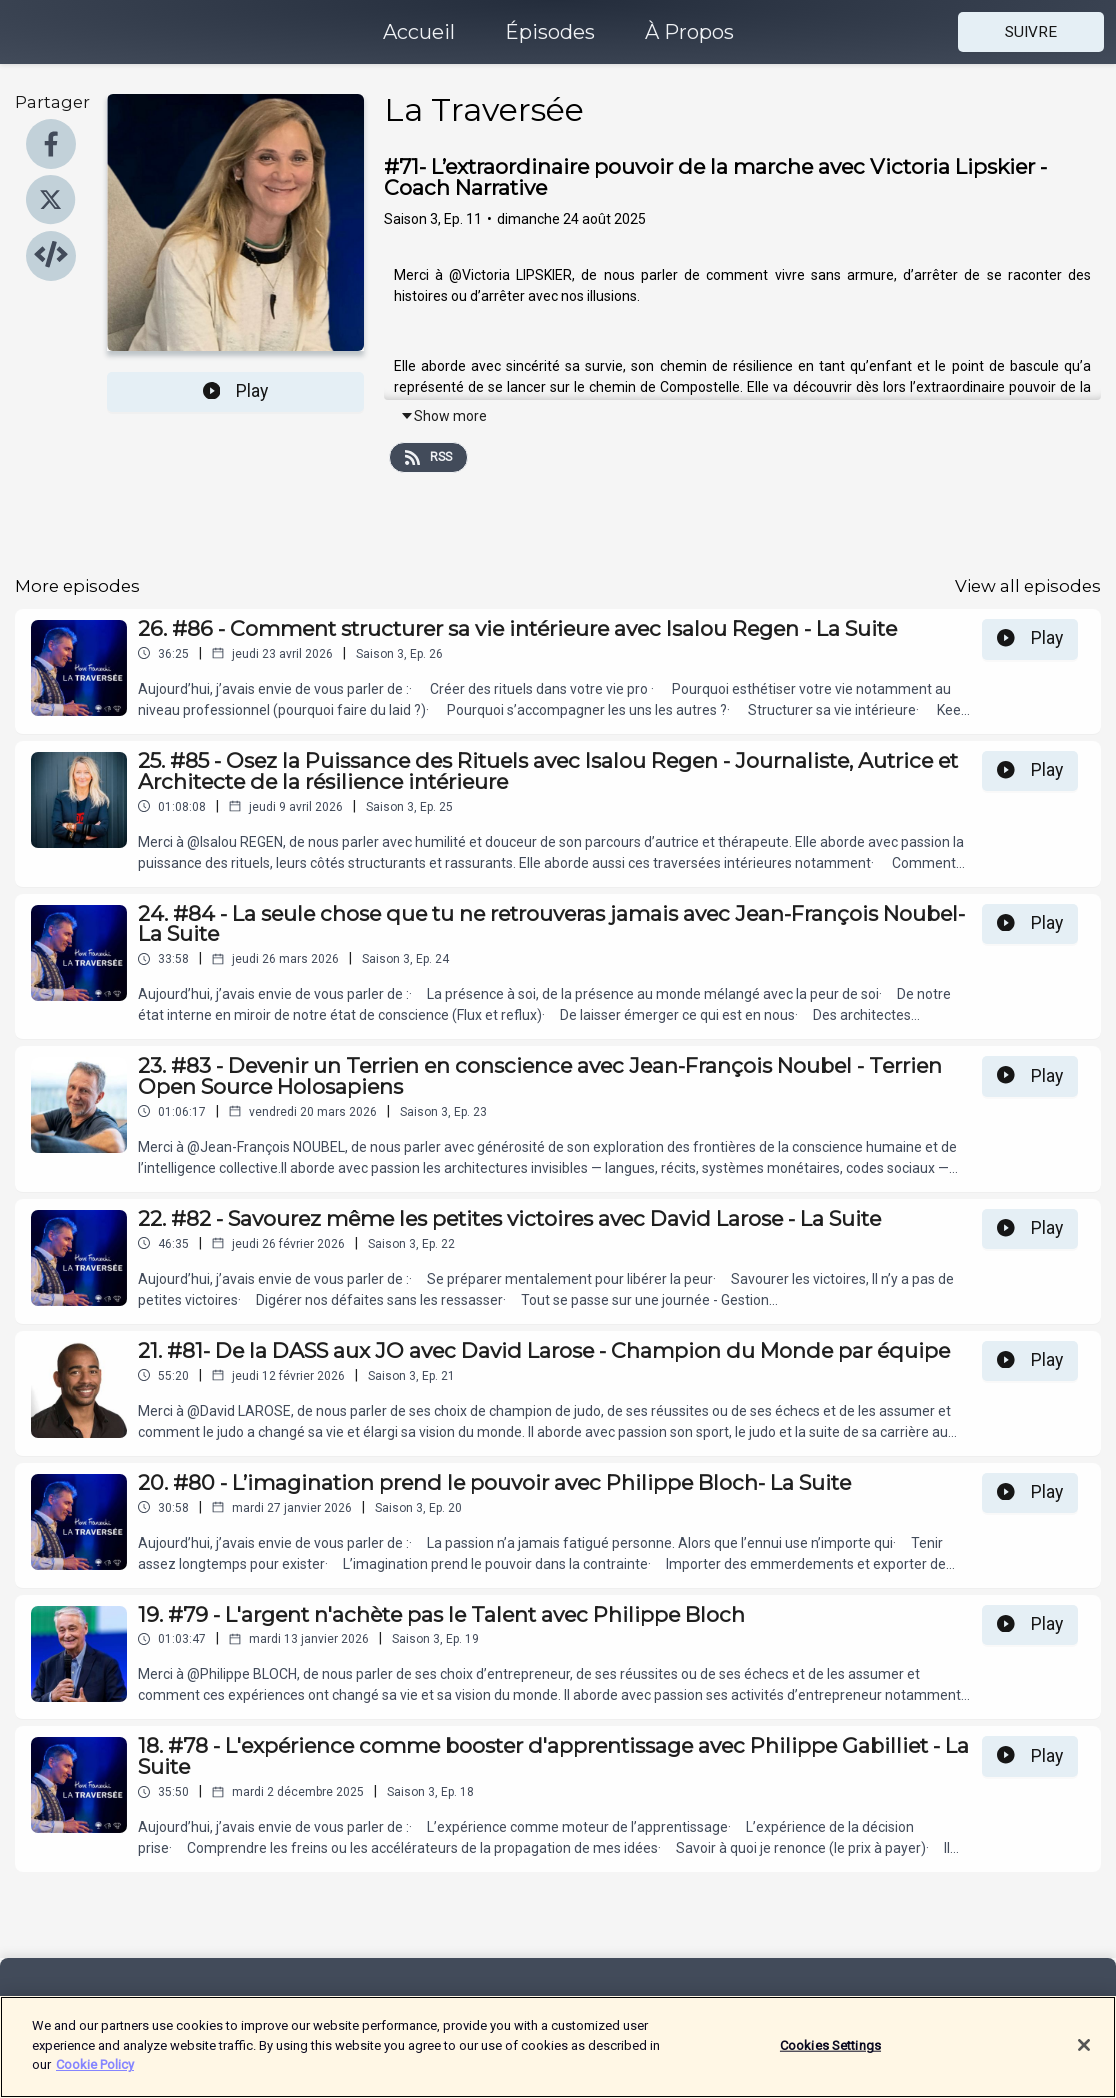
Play (236, 391)
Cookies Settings (830, 2056)
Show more (443, 416)
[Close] (1084, 2057)
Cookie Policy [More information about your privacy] (95, 2076)
